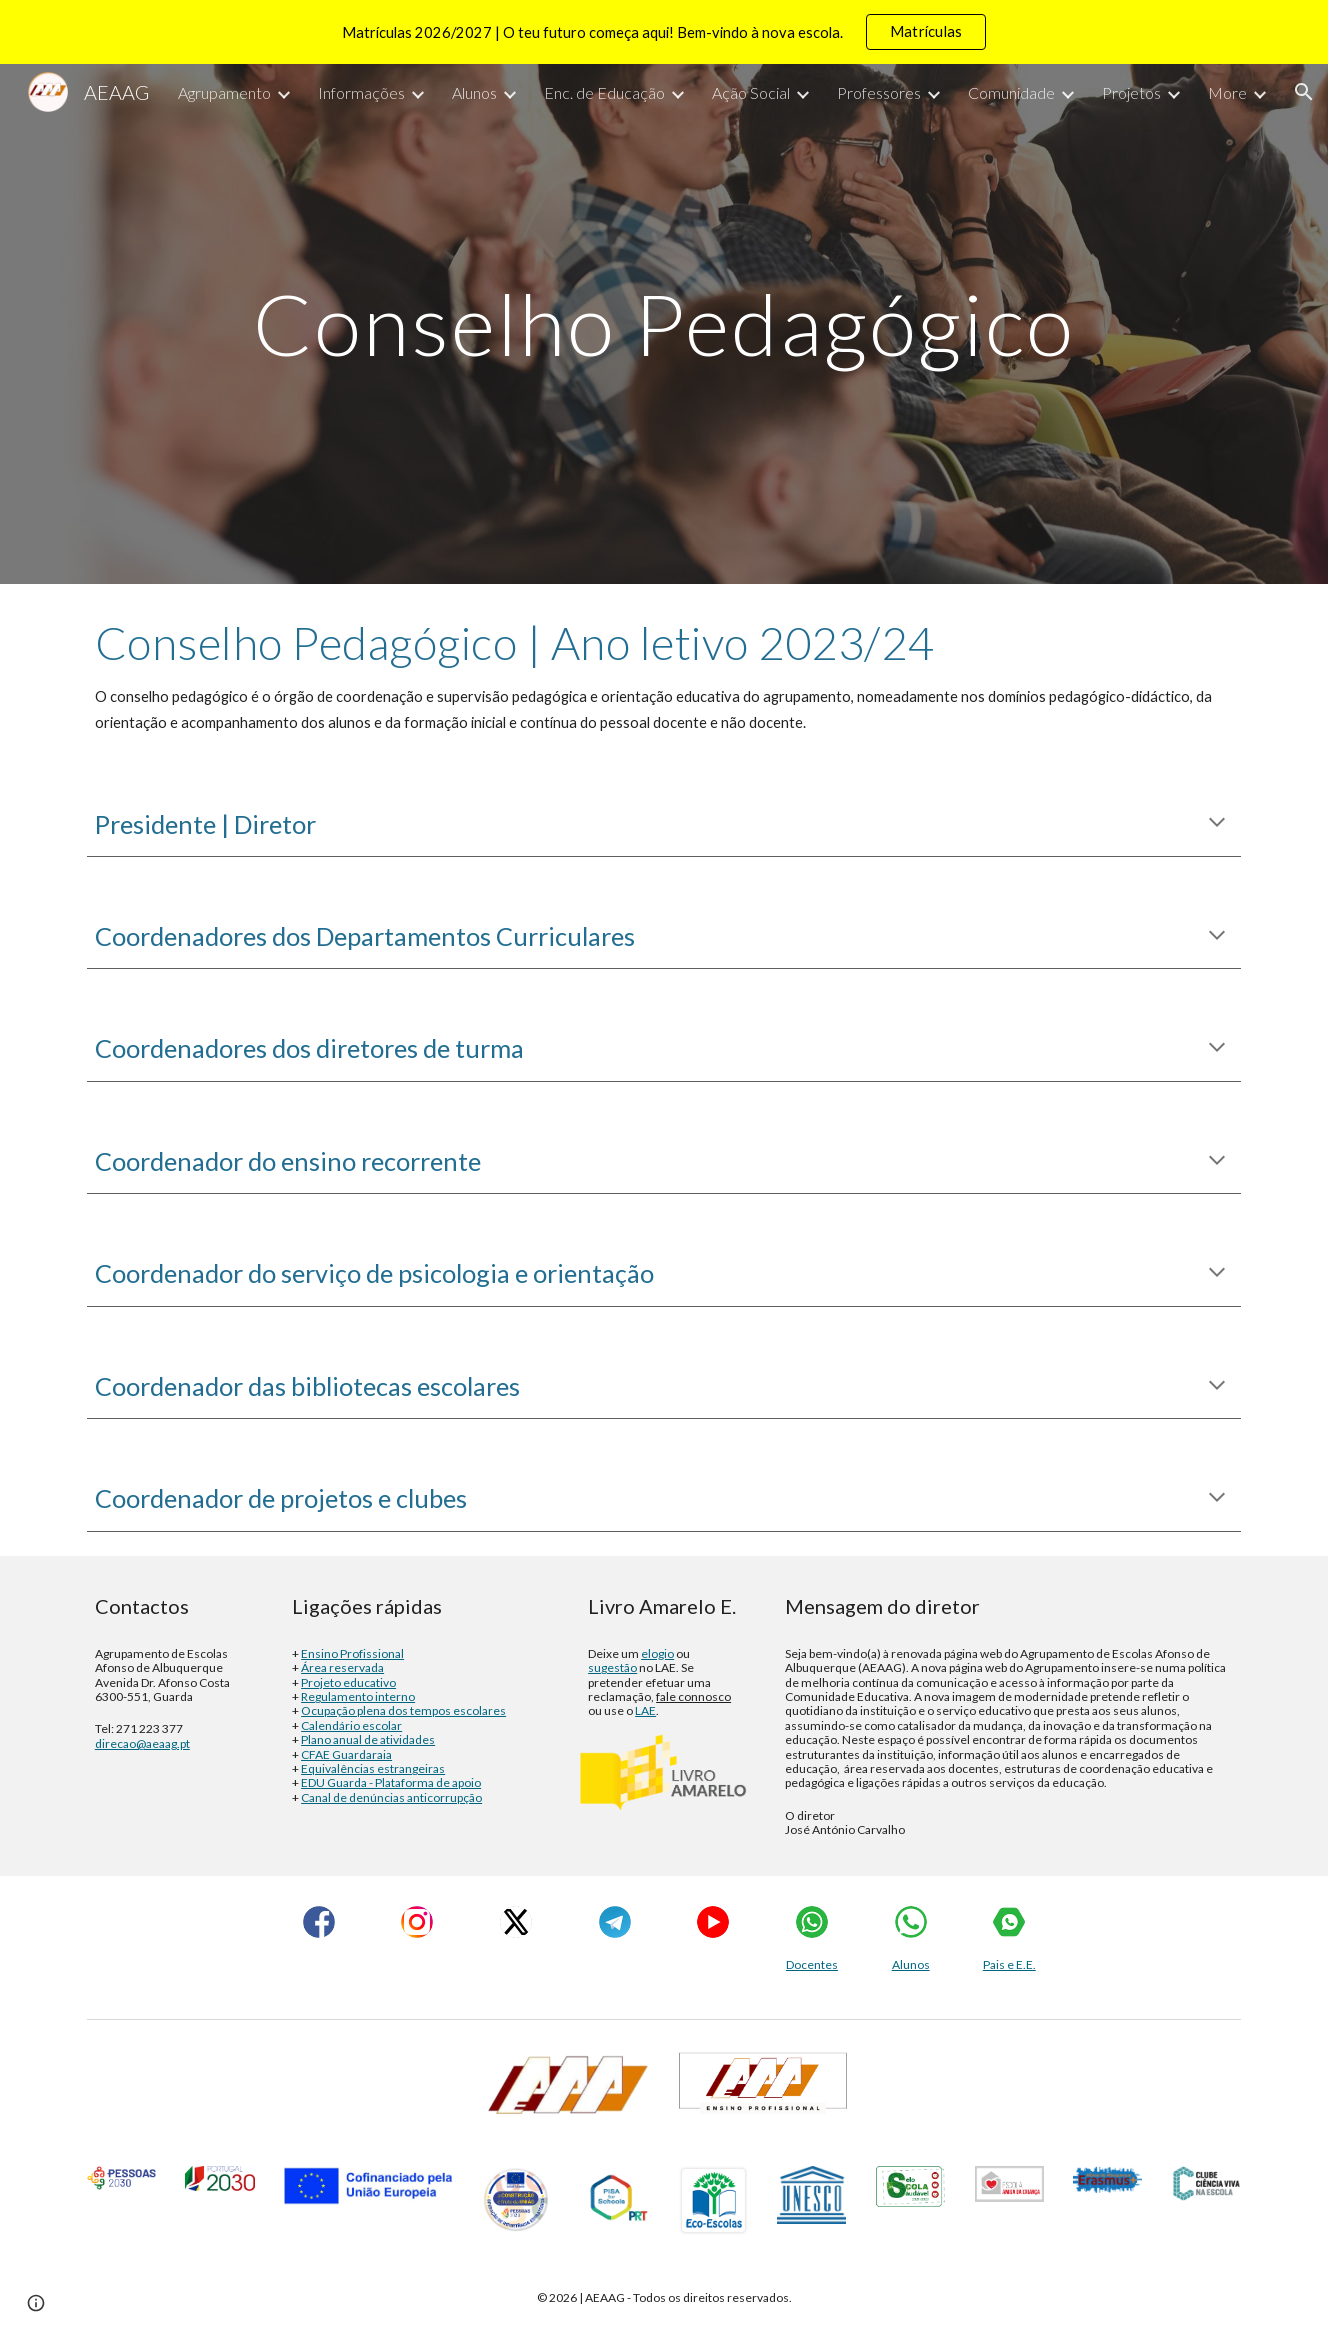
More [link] (1227, 92)
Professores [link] (879, 92)
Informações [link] (361, 92)
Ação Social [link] (751, 92)
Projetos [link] (1131, 92)
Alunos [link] (474, 92)
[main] (663, 323)
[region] (664, 32)
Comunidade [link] (1011, 92)
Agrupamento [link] (224, 92)
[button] (1304, 92)
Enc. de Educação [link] (604, 92)
